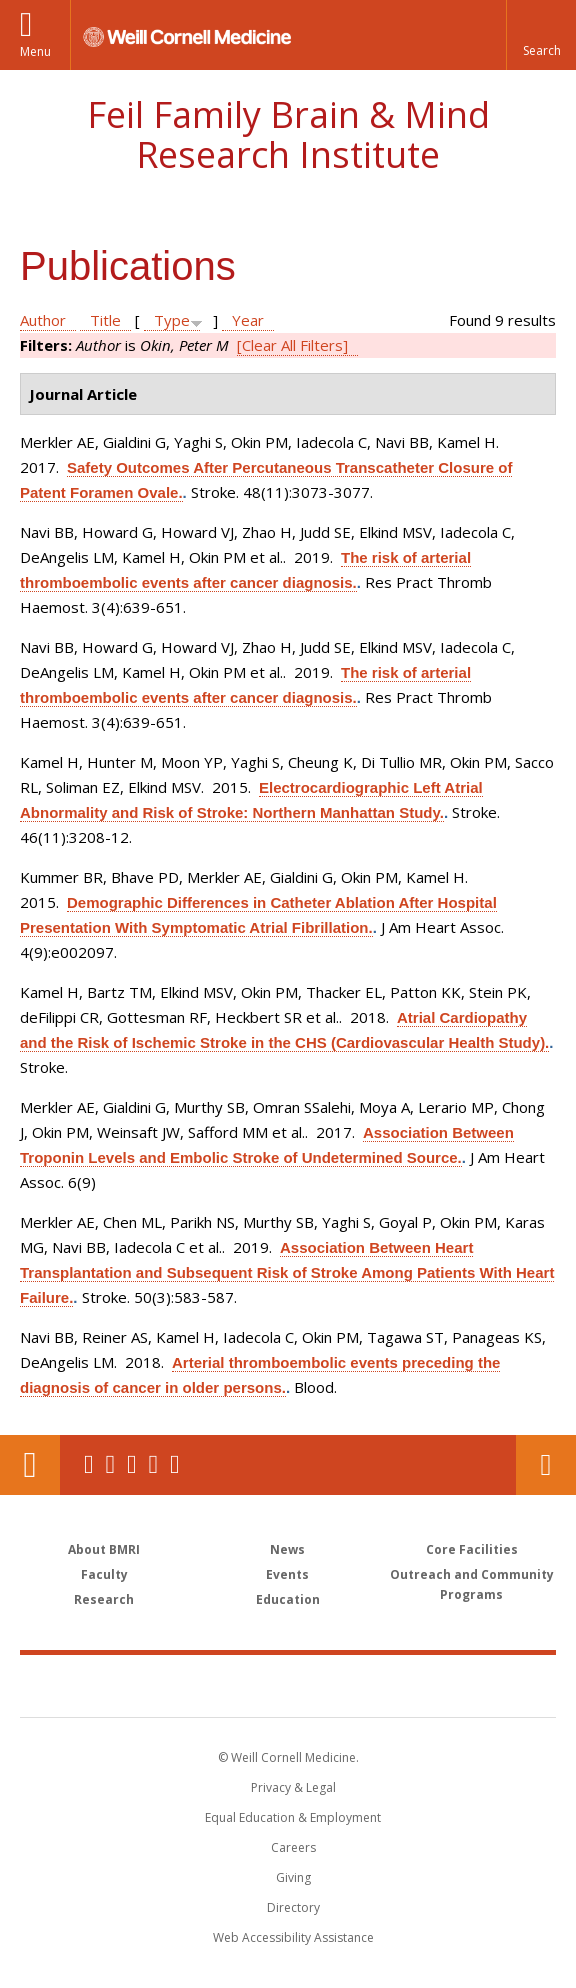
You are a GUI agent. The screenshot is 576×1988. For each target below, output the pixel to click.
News (287, 1549)
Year (248, 320)
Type (172, 320)
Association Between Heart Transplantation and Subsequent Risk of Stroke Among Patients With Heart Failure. (287, 1272)
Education (288, 1599)
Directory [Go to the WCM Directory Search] (293, 1907)
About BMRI (104, 1549)
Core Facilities (472, 1549)
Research (104, 1599)
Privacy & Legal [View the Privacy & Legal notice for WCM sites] (293, 1787)
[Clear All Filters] (292, 345)
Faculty (104, 1574)
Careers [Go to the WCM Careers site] (293, 1847)
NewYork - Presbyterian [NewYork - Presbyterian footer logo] (425, 1685)
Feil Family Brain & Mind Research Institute (288, 134)
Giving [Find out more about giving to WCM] (293, 1877)
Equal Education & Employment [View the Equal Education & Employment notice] (293, 1817)
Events (287, 1574)
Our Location (30, 1465)
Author (43, 320)
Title (105, 320)
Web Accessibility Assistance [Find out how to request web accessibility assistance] (293, 1937)
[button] (541, 35)
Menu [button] (35, 51)
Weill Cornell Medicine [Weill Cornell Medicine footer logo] (172, 1685)
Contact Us (546, 1465)
